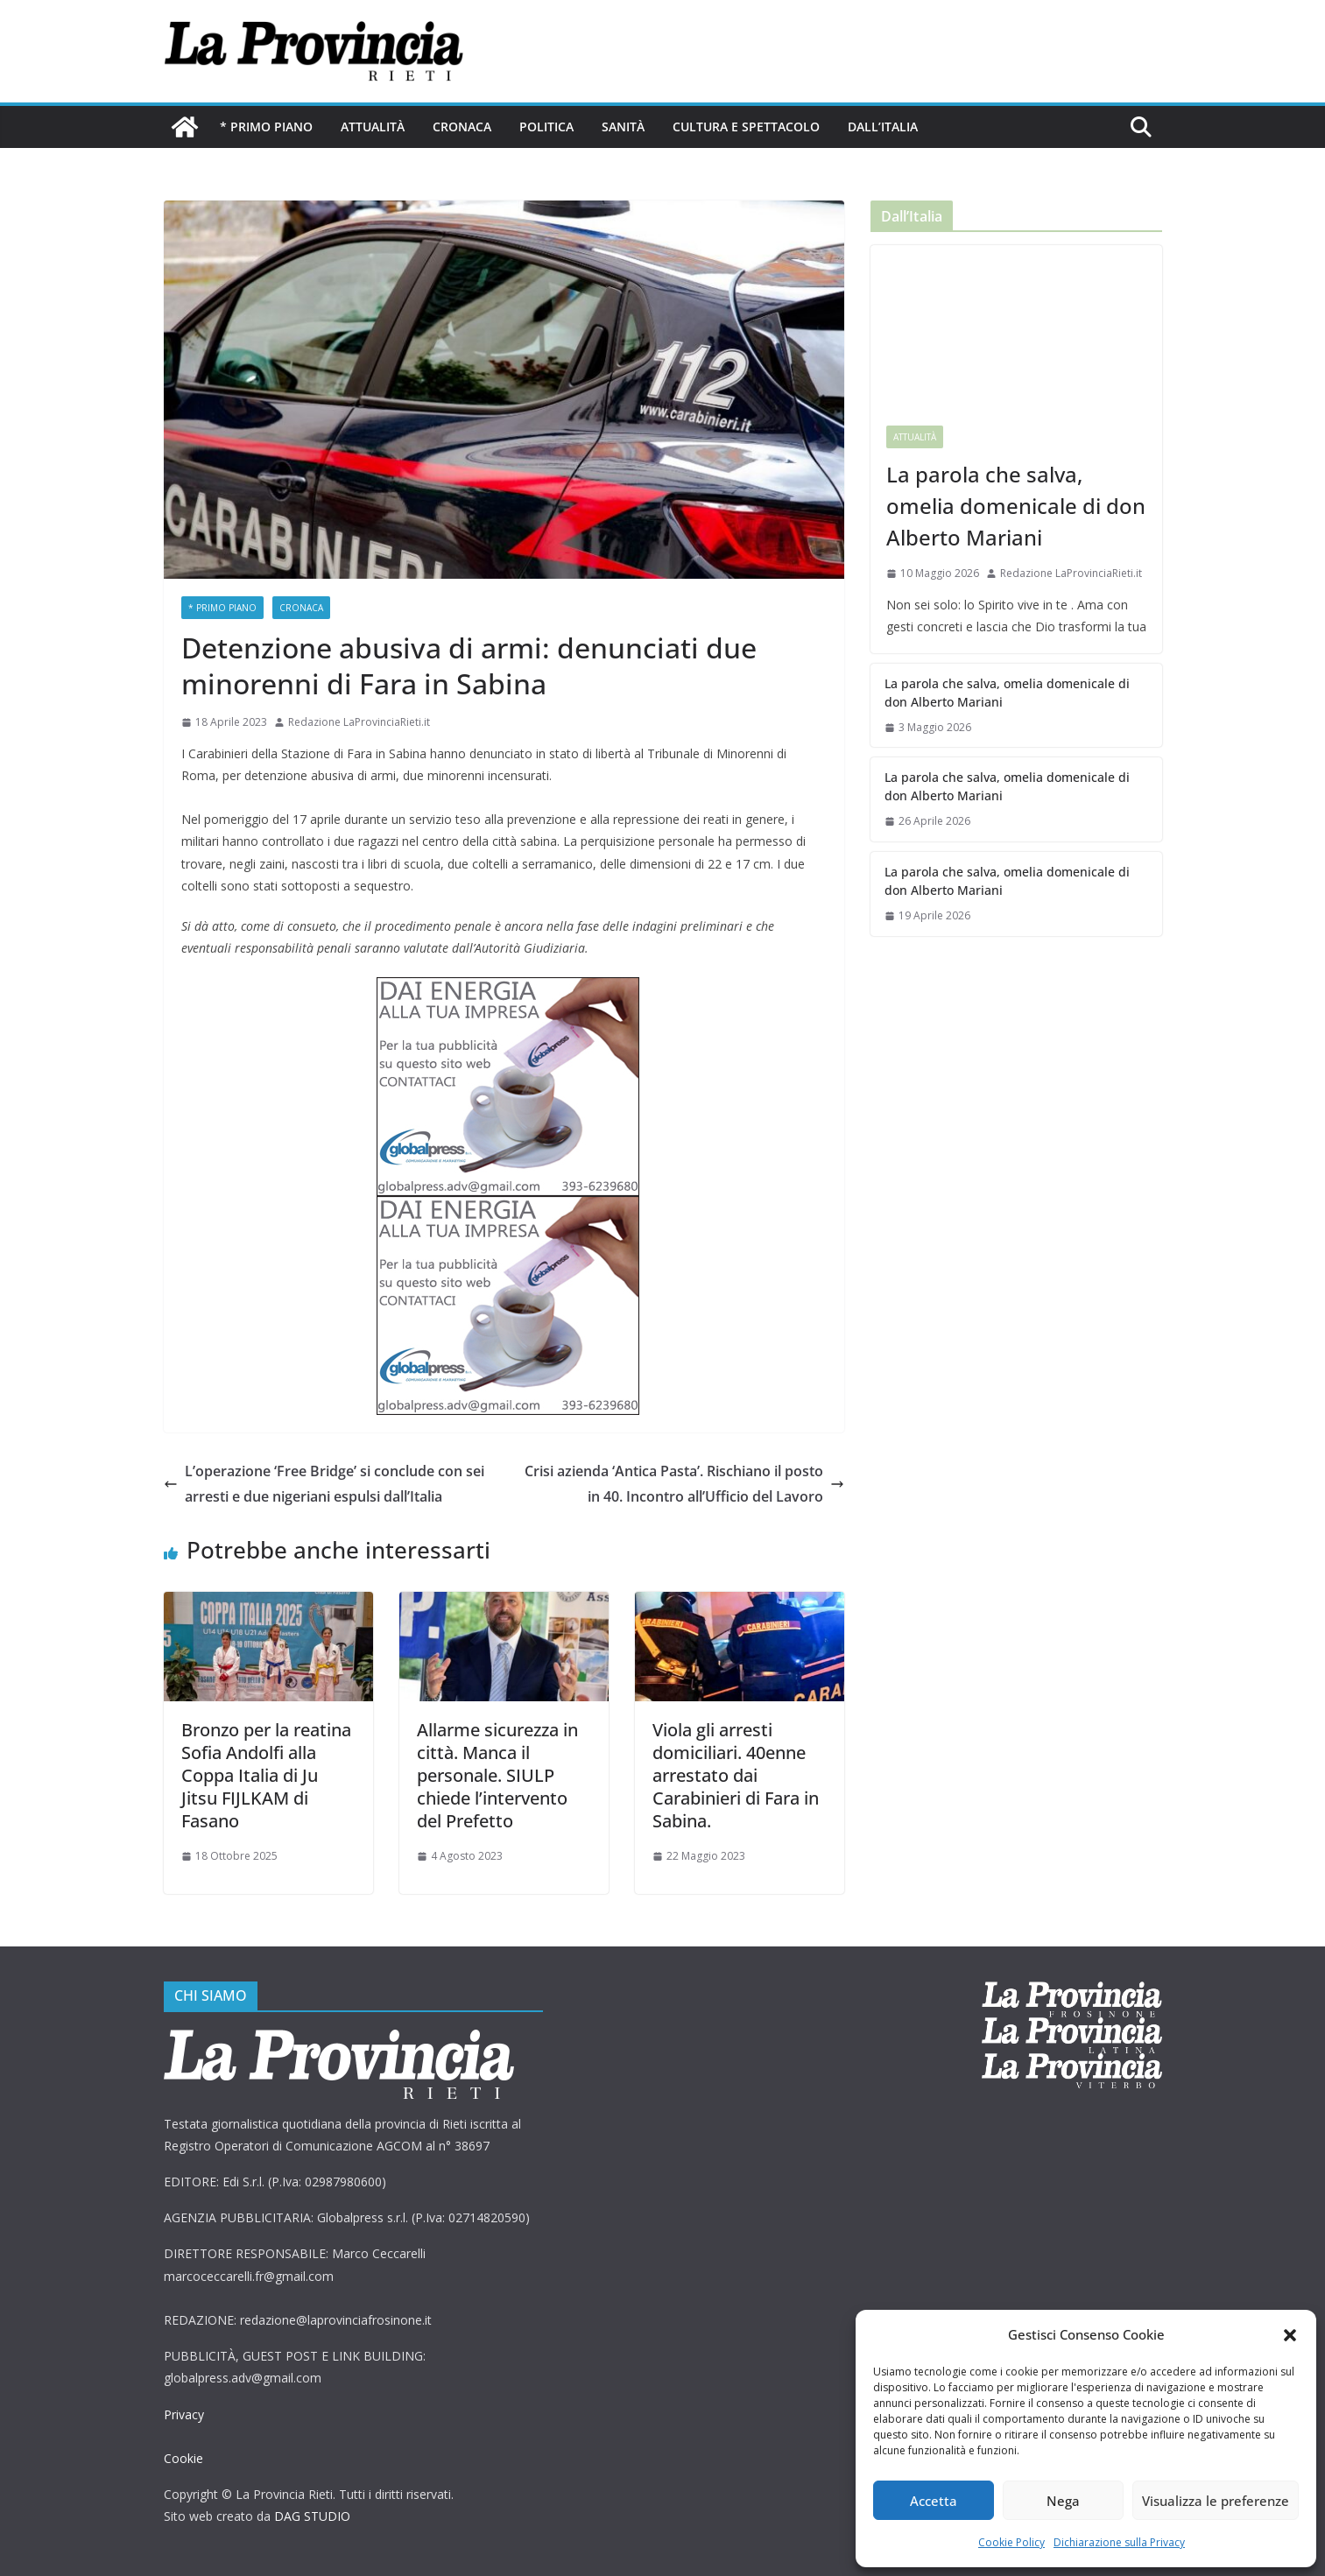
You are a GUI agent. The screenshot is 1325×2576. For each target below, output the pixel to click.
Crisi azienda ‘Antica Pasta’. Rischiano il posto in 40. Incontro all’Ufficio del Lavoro (684, 1483)
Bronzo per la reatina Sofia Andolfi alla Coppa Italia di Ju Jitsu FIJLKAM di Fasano (266, 1775)
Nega (1063, 2500)
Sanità (623, 126)
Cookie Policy (1011, 2542)
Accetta (933, 2500)
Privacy (184, 2414)
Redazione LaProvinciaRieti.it (359, 721)
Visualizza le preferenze (1215, 2500)
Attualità (373, 126)
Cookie (183, 2458)
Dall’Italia (883, 126)
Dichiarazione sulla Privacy (1119, 2542)
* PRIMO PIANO (266, 126)
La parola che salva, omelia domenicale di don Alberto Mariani (1015, 506)
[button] (1290, 2335)
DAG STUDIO (312, 2516)
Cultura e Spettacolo (746, 126)
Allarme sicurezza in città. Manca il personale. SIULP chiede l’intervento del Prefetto (497, 1775)
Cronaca (462, 126)
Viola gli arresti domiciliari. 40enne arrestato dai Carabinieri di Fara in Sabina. (735, 1775)
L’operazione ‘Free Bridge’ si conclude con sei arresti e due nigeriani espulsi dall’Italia (324, 1483)
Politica (546, 126)
